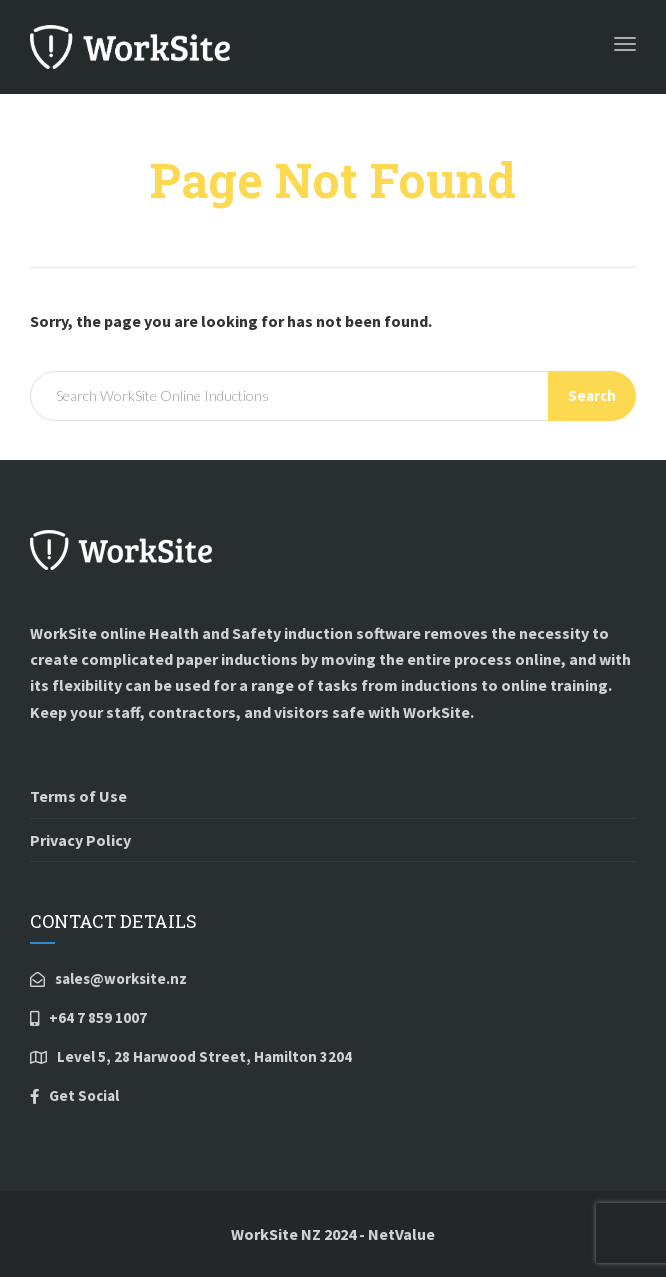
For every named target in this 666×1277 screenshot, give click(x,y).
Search (592, 395)
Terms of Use (78, 796)
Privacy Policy (80, 840)
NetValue (401, 1234)
